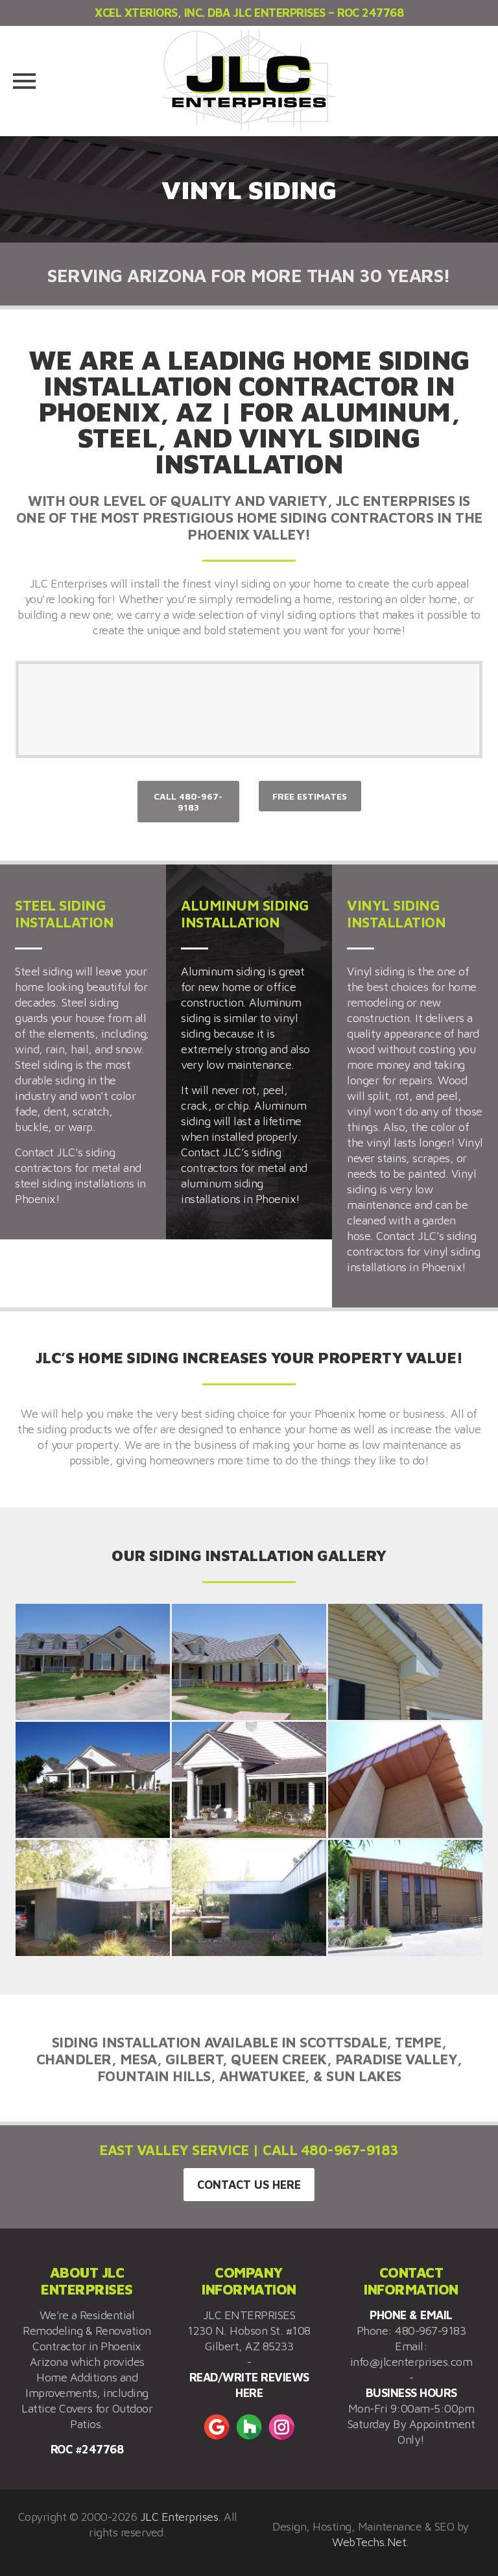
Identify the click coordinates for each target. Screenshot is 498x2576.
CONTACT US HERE (249, 2184)
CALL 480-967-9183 (188, 802)
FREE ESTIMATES (309, 796)
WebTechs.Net (369, 2542)
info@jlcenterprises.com (411, 2361)
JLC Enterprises (179, 2516)
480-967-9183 (430, 2330)
